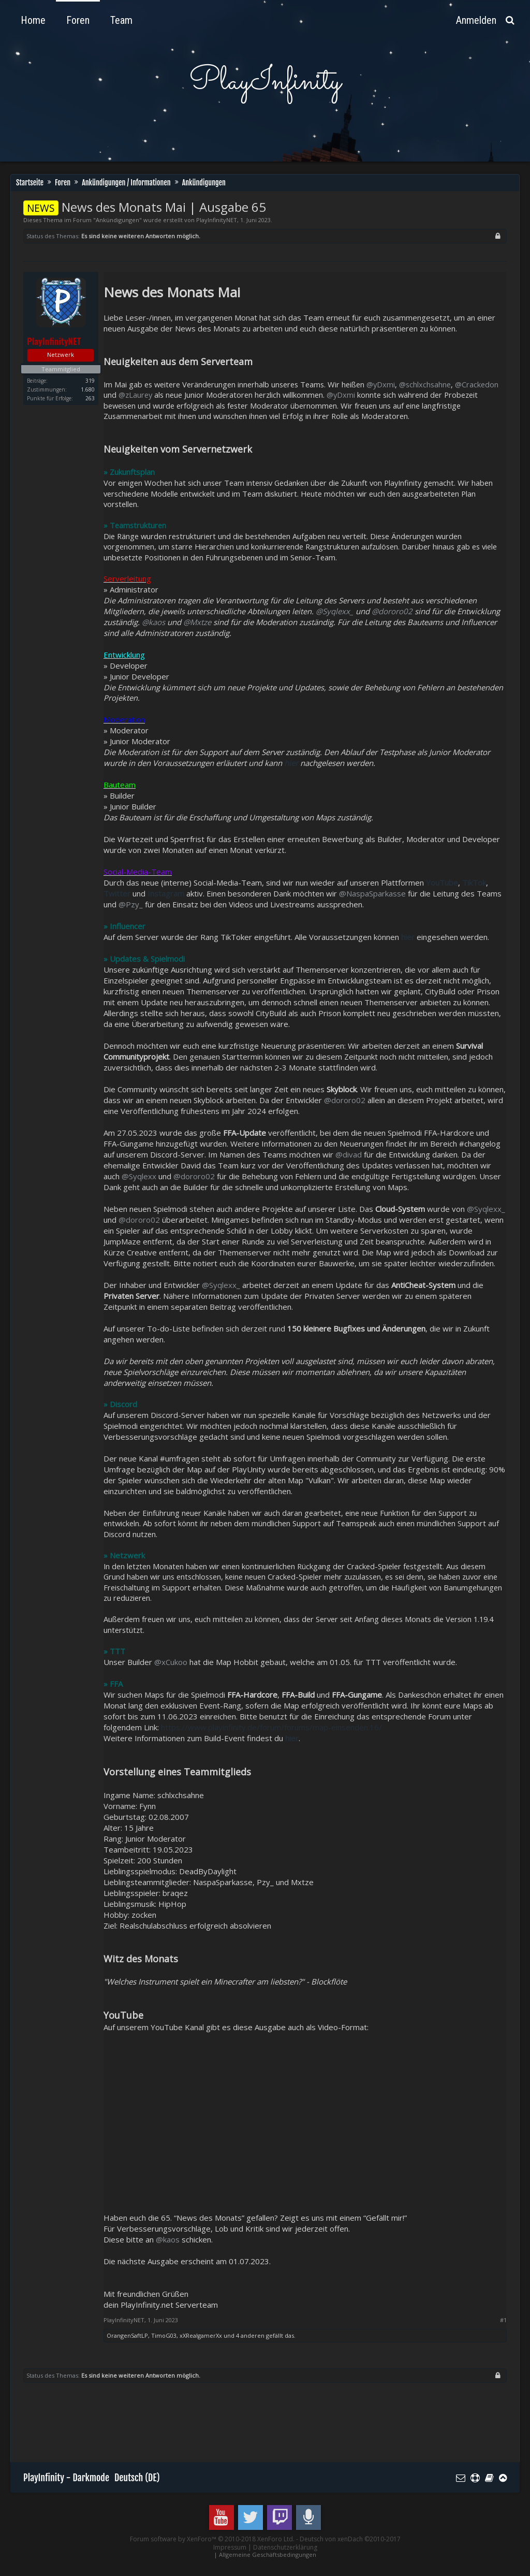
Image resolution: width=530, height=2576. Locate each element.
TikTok (474, 882)
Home (33, 20)
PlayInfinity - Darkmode (66, 2477)
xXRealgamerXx (201, 2335)
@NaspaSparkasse (372, 893)
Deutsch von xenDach (350, 2539)
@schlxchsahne (425, 384)
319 (90, 380)
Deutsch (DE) (137, 2477)
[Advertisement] (211, 2423)
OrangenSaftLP (127, 2335)
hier (292, 1738)
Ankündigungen (117, 220)
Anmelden (476, 20)
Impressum (229, 2547)
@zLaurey (135, 394)
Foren (78, 20)
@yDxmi (380, 384)
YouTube (442, 882)
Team (121, 20)
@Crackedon (476, 384)
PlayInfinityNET (216, 220)
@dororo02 (392, 611)
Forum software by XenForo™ (212, 2539)
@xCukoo (170, 1662)
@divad (348, 1154)
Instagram (166, 893)
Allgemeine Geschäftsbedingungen (267, 2554)
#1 (503, 2320)
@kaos (153, 622)
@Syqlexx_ (335, 611)
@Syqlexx (139, 1176)
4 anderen (250, 2335)
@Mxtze (197, 622)
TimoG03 (163, 2335)
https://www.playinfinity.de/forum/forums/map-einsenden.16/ (271, 1727)
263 (90, 398)
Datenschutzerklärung (285, 2547)
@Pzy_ (131, 904)
